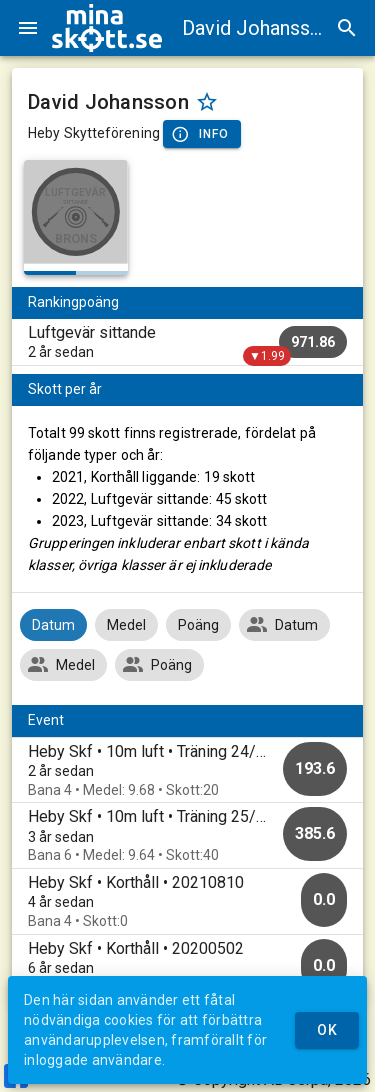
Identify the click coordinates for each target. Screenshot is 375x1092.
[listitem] (187, 342)
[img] (107, 28)
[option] (187, 770)
